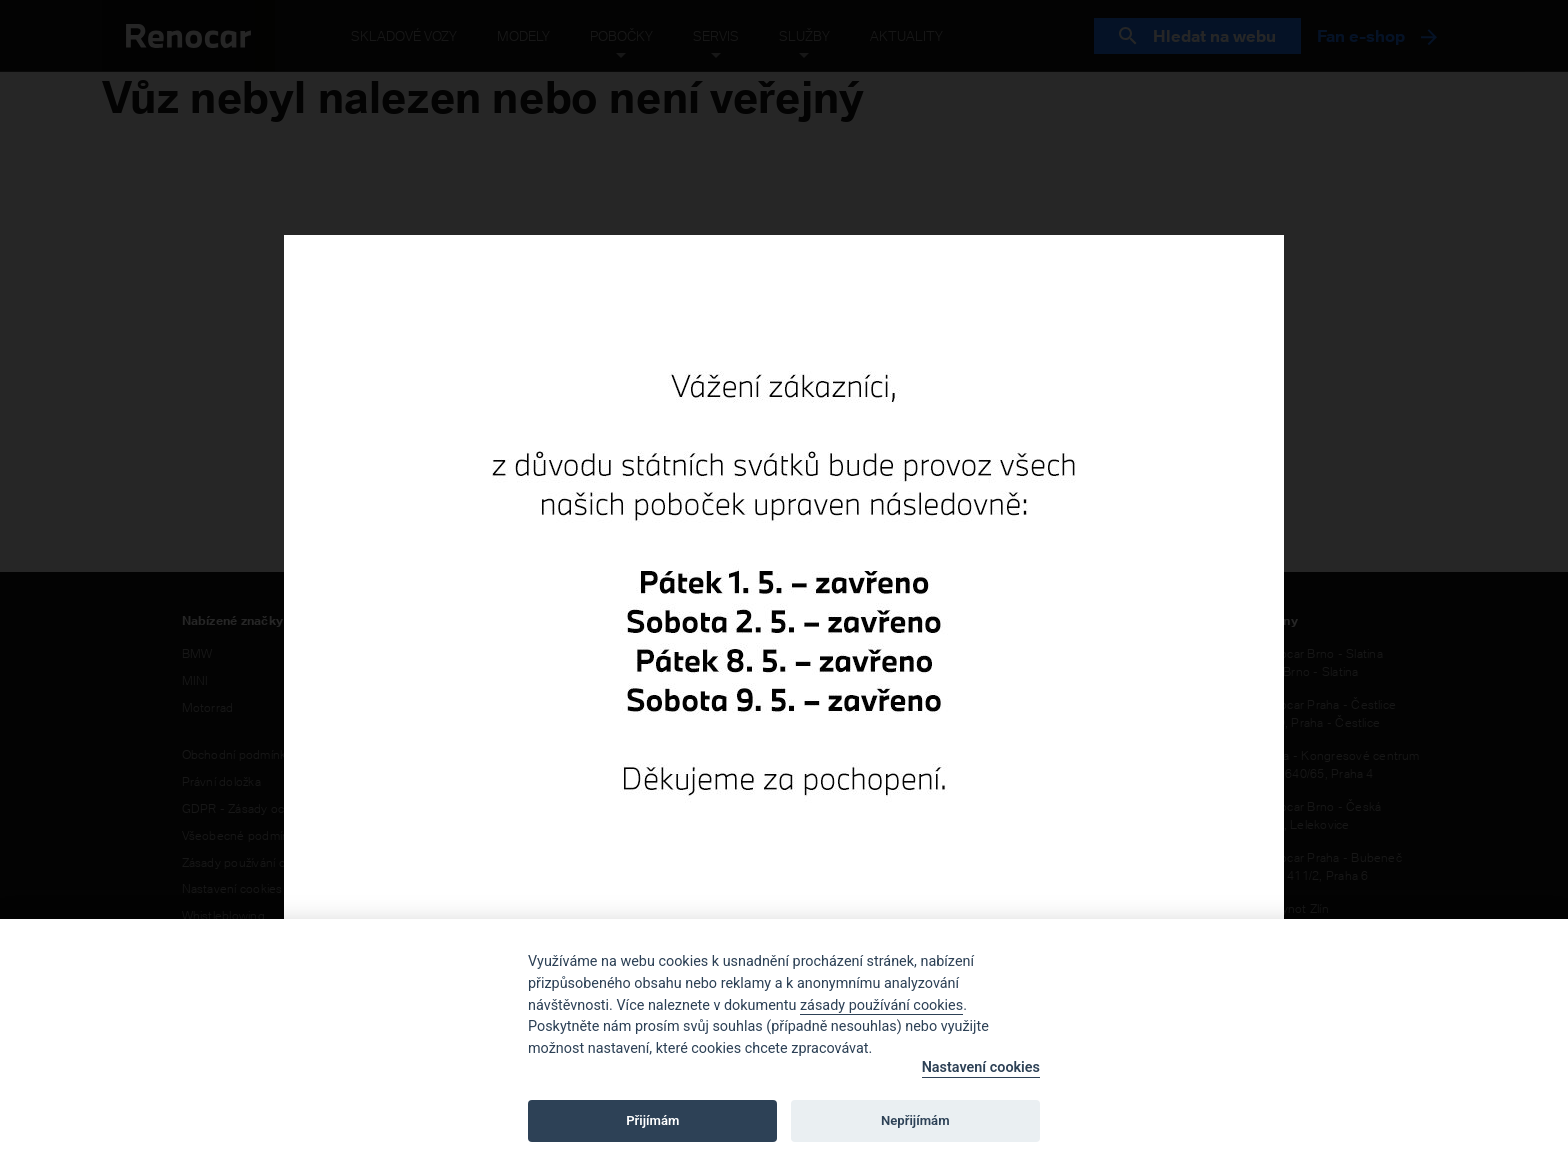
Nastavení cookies (981, 1067)
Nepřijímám (915, 1120)
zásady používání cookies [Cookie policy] (881, 1005)
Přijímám (652, 1120)
